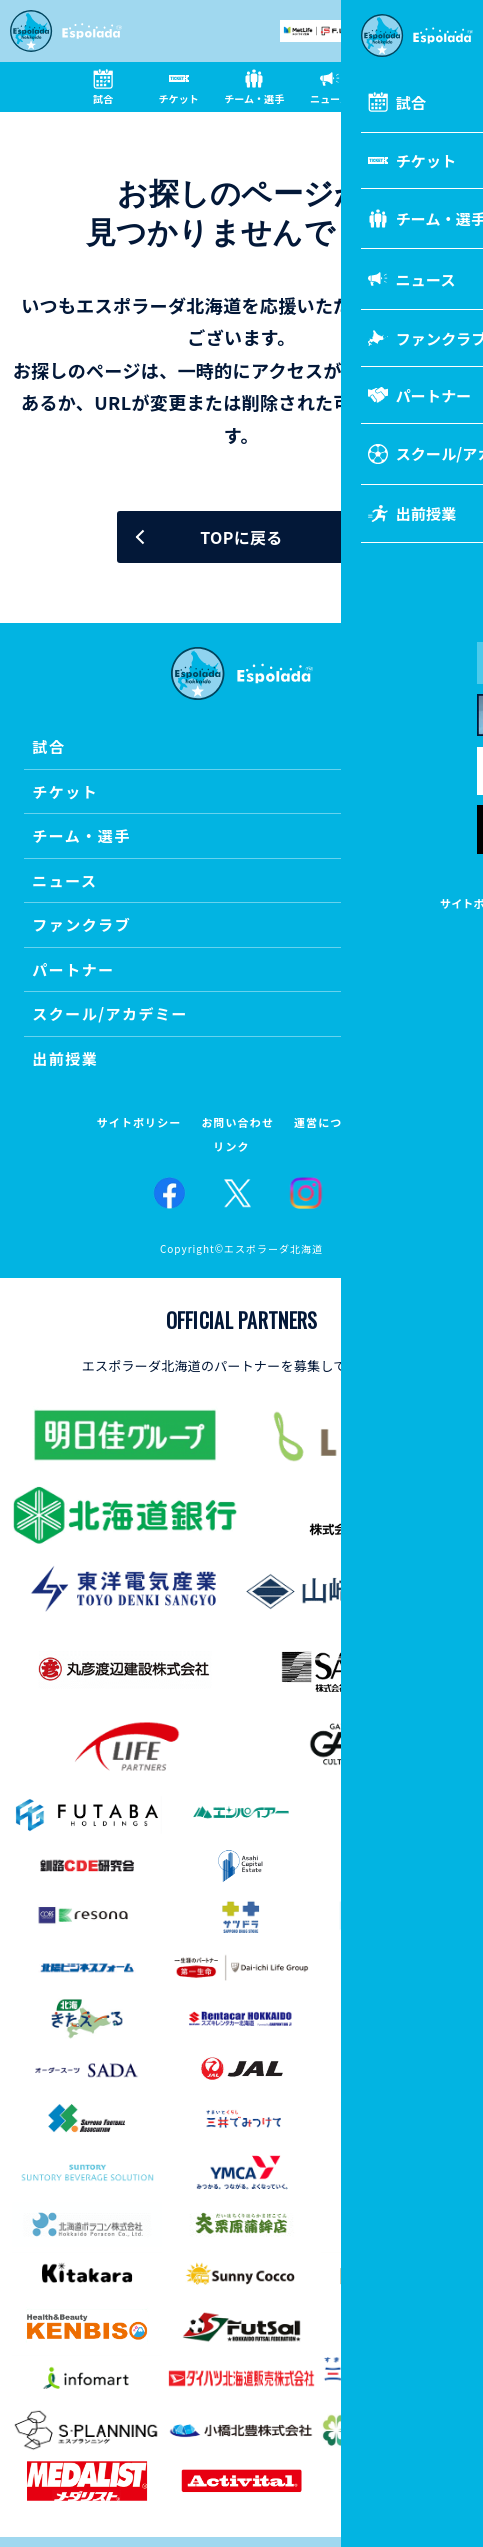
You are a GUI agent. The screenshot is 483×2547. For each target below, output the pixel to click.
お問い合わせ (237, 1122)
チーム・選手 (81, 835)
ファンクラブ (81, 924)
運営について (330, 1122)
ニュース (64, 880)
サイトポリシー (139, 1122)
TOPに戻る (241, 537)
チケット (65, 791)
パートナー (73, 969)
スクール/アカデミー (110, 1013)
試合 (48, 746)
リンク (231, 1146)
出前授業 (65, 1058)
